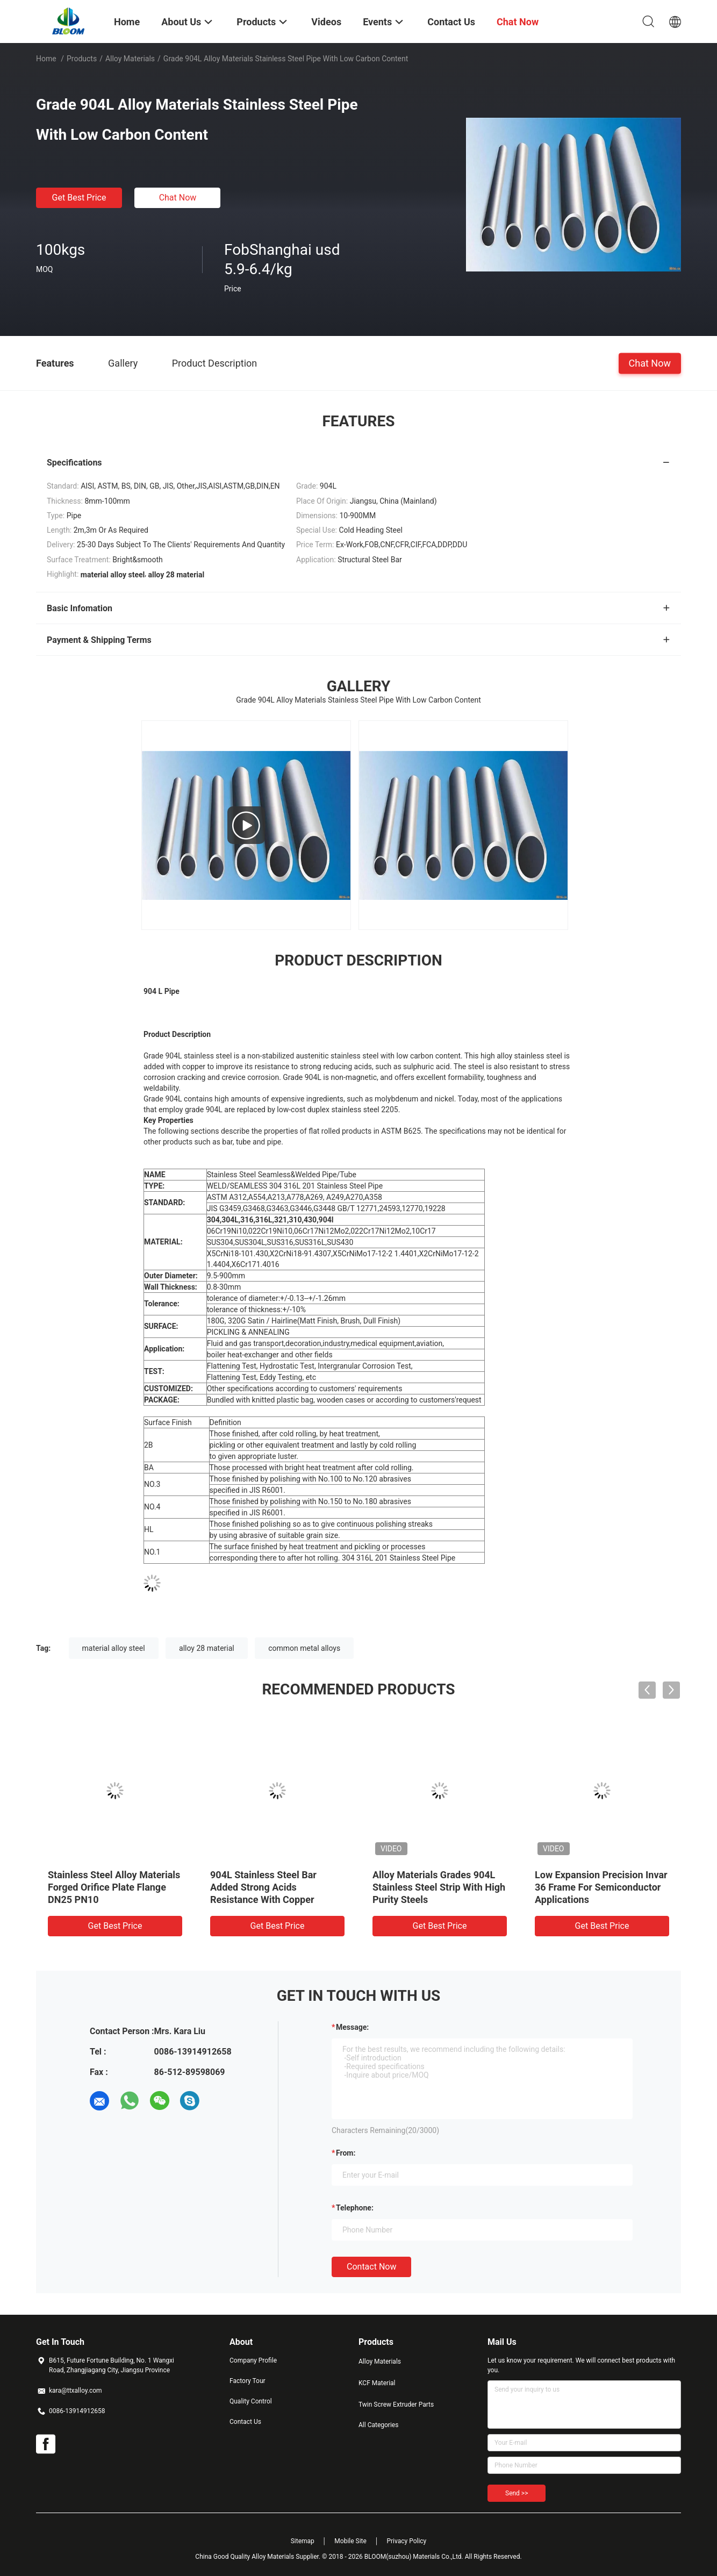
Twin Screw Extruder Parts (396, 2404)
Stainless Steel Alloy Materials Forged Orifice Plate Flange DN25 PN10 (114, 1887)
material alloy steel (113, 1648)
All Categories (378, 2425)
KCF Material (377, 2383)
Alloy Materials (130, 58)
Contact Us (245, 2421)
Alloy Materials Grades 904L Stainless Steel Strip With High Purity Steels (438, 1887)
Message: (352, 2027)
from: (345, 2153)
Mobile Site (350, 2541)
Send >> (516, 2493)
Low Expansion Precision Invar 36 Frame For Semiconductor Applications (601, 1887)
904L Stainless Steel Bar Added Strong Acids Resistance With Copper (263, 1887)
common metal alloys (304, 1648)
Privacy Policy (406, 2541)
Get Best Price (79, 197)
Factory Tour (248, 2381)
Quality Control (251, 2401)
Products (82, 58)
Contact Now (371, 2267)
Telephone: (355, 2207)
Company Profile (253, 2360)
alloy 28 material (206, 1648)
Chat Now (178, 197)
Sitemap (302, 2541)
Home (46, 58)
